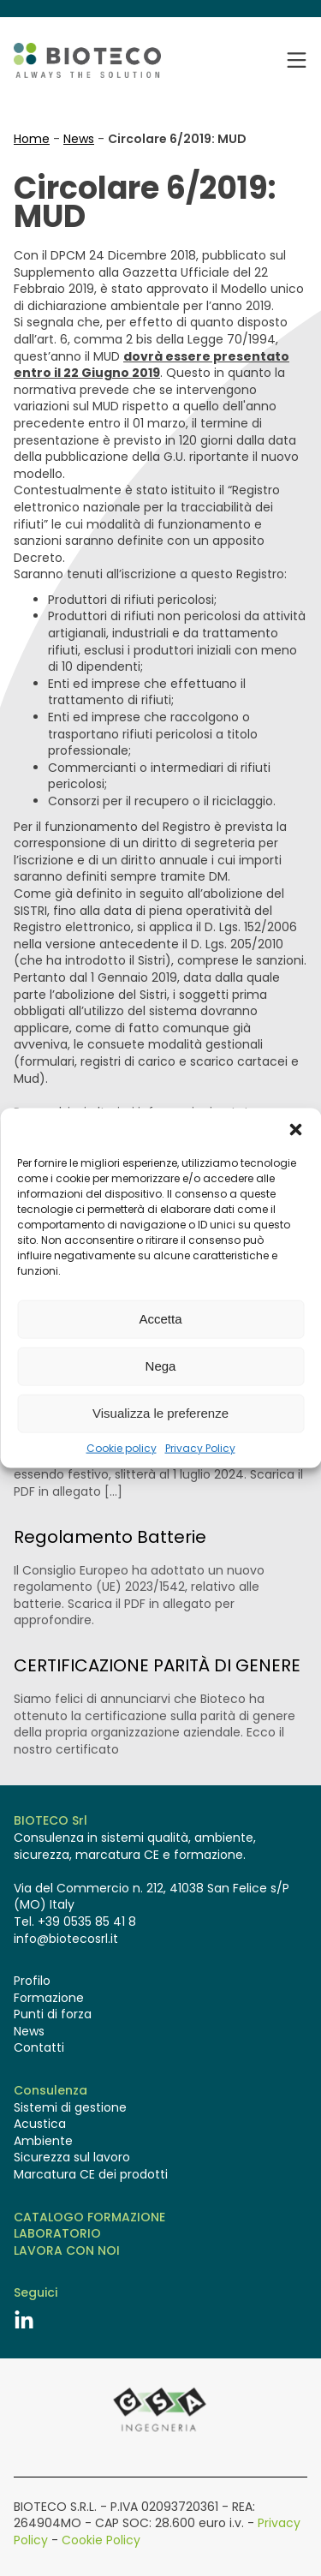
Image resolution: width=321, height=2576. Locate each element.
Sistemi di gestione (70, 2108)
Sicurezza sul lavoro (72, 2157)
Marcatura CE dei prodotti (91, 2175)
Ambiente (43, 2141)
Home (32, 138)
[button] (295, 1129)
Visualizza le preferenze (160, 1413)
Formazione (49, 1998)
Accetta (160, 1319)
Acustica (40, 2124)
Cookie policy (121, 1448)
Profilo (32, 1981)
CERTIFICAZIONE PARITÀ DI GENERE (157, 1665)
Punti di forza (53, 2014)
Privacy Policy (200, 1448)
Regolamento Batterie (110, 1537)
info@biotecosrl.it (66, 1938)
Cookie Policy (101, 2540)
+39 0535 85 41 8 (87, 1921)
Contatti (39, 2048)
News (78, 138)
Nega (161, 1366)
